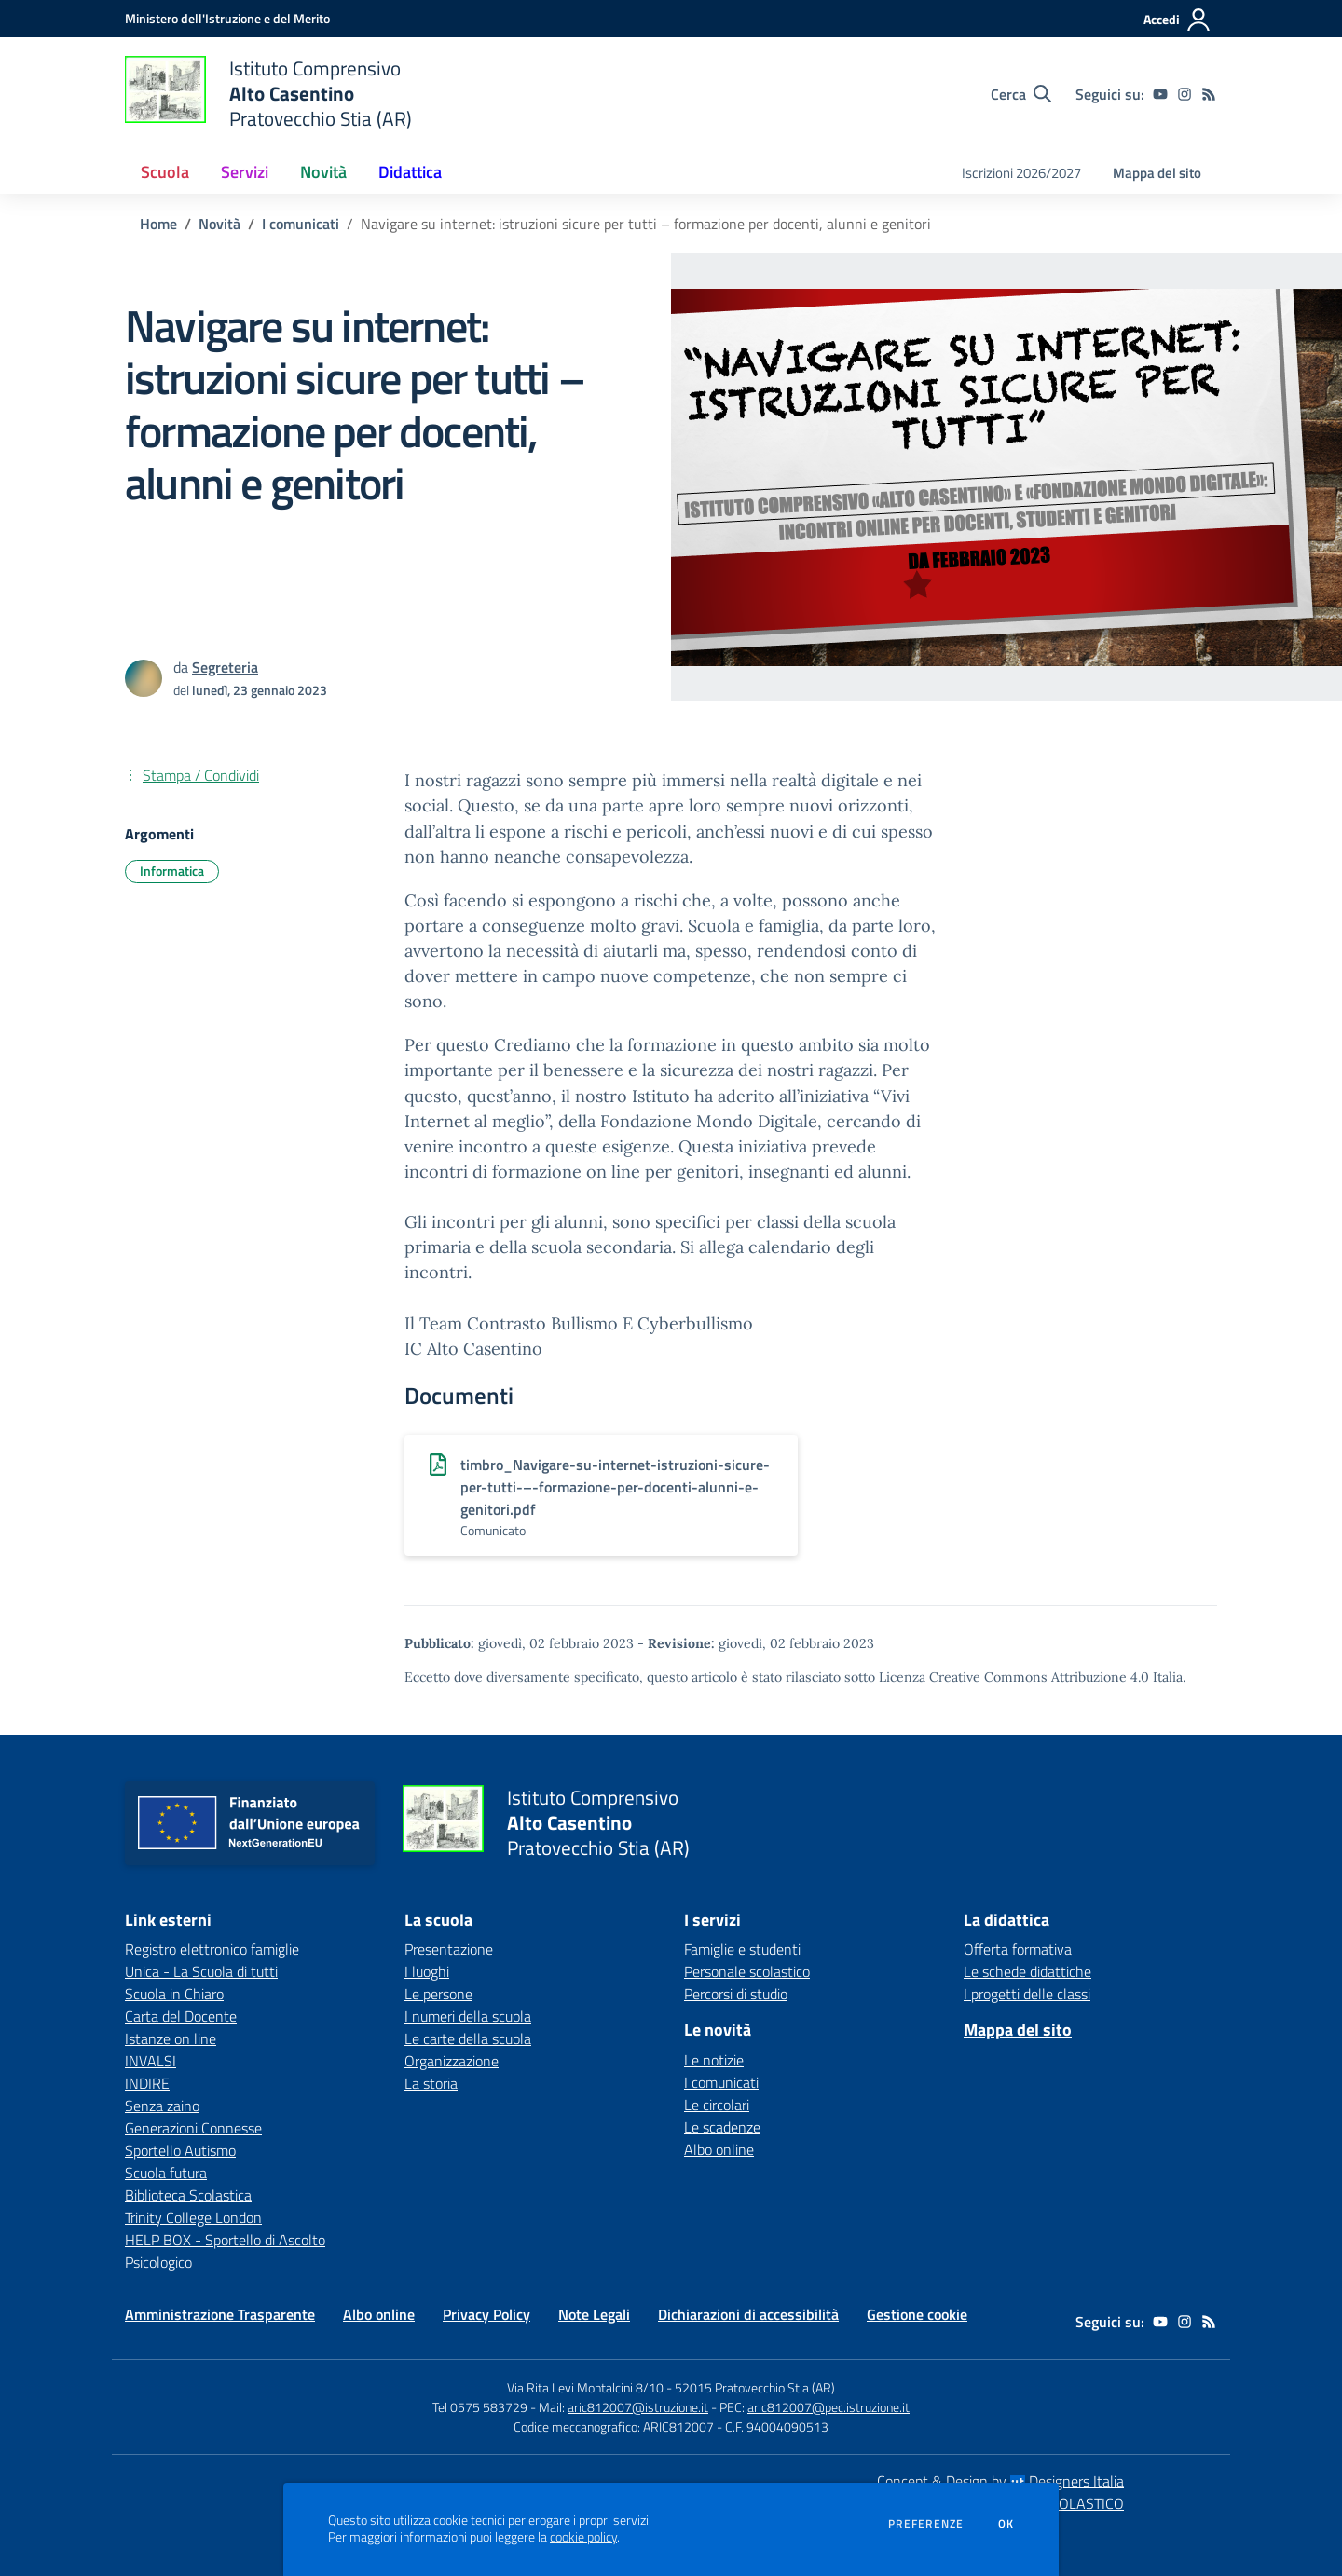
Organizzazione (451, 2061)
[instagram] (1184, 94)
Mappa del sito (1157, 173)
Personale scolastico (747, 1971)
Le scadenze (722, 2127)
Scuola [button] (165, 171)
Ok (1006, 2523)
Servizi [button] (244, 171)
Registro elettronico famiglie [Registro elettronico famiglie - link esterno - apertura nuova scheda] (212, 1949)
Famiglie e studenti (742, 1949)
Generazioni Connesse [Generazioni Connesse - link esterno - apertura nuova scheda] (193, 2128)
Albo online (719, 2149)
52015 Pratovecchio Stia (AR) (755, 2387)
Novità (219, 223)
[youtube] (1160, 94)
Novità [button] (323, 171)
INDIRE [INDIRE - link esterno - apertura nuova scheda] (147, 2083)
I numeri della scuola (467, 2016)
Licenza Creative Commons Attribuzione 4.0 (1014, 1677)
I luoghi (426, 1971)
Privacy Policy (486, 2314)
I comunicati (300, 223)
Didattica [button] (410, 171)
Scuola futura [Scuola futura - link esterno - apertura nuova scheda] (166, 2172)
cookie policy (583, 2537)
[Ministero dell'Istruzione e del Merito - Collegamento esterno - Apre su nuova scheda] (227, 18)
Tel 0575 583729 (479, 2407)
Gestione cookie (917, 2314)
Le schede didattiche (1027, 1971)
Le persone (438, 1994)
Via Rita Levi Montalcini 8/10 (585, 2387)
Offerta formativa (1018, 1949)
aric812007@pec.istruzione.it (828, 2407)
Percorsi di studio (735, 1994)
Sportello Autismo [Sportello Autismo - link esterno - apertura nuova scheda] (180, 2150)
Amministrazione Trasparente (220, 2314)
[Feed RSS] (1208, 94)
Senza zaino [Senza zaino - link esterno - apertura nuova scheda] (162, 2105)
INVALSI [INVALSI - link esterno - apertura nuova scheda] (150, 2061)
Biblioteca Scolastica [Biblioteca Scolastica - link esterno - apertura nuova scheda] (188, 2195)
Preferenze (926, 2523)
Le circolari (716, 2104)
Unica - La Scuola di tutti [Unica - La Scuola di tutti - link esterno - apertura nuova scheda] (201, 1971)
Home (158, 223)
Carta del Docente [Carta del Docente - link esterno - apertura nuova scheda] (181, 2016)
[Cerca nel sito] (1021, 94)
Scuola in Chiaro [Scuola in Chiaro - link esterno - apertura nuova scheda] (174, 1994)
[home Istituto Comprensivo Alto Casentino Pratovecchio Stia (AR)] (268, 93)
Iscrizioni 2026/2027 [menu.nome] (1021, 173)
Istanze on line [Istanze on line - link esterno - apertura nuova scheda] (170, 2038)
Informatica (172, 870)
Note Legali (594, 2314)
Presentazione (448, 1949)
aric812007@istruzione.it (638, 2407)
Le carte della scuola (467, 2038)
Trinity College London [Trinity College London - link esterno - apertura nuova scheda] (193, 2217)
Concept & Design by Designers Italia (1000, 2481)
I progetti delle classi (1027, 1994)
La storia (431, 2083)
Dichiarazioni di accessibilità (748, 2314)
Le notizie (714, 2060)
